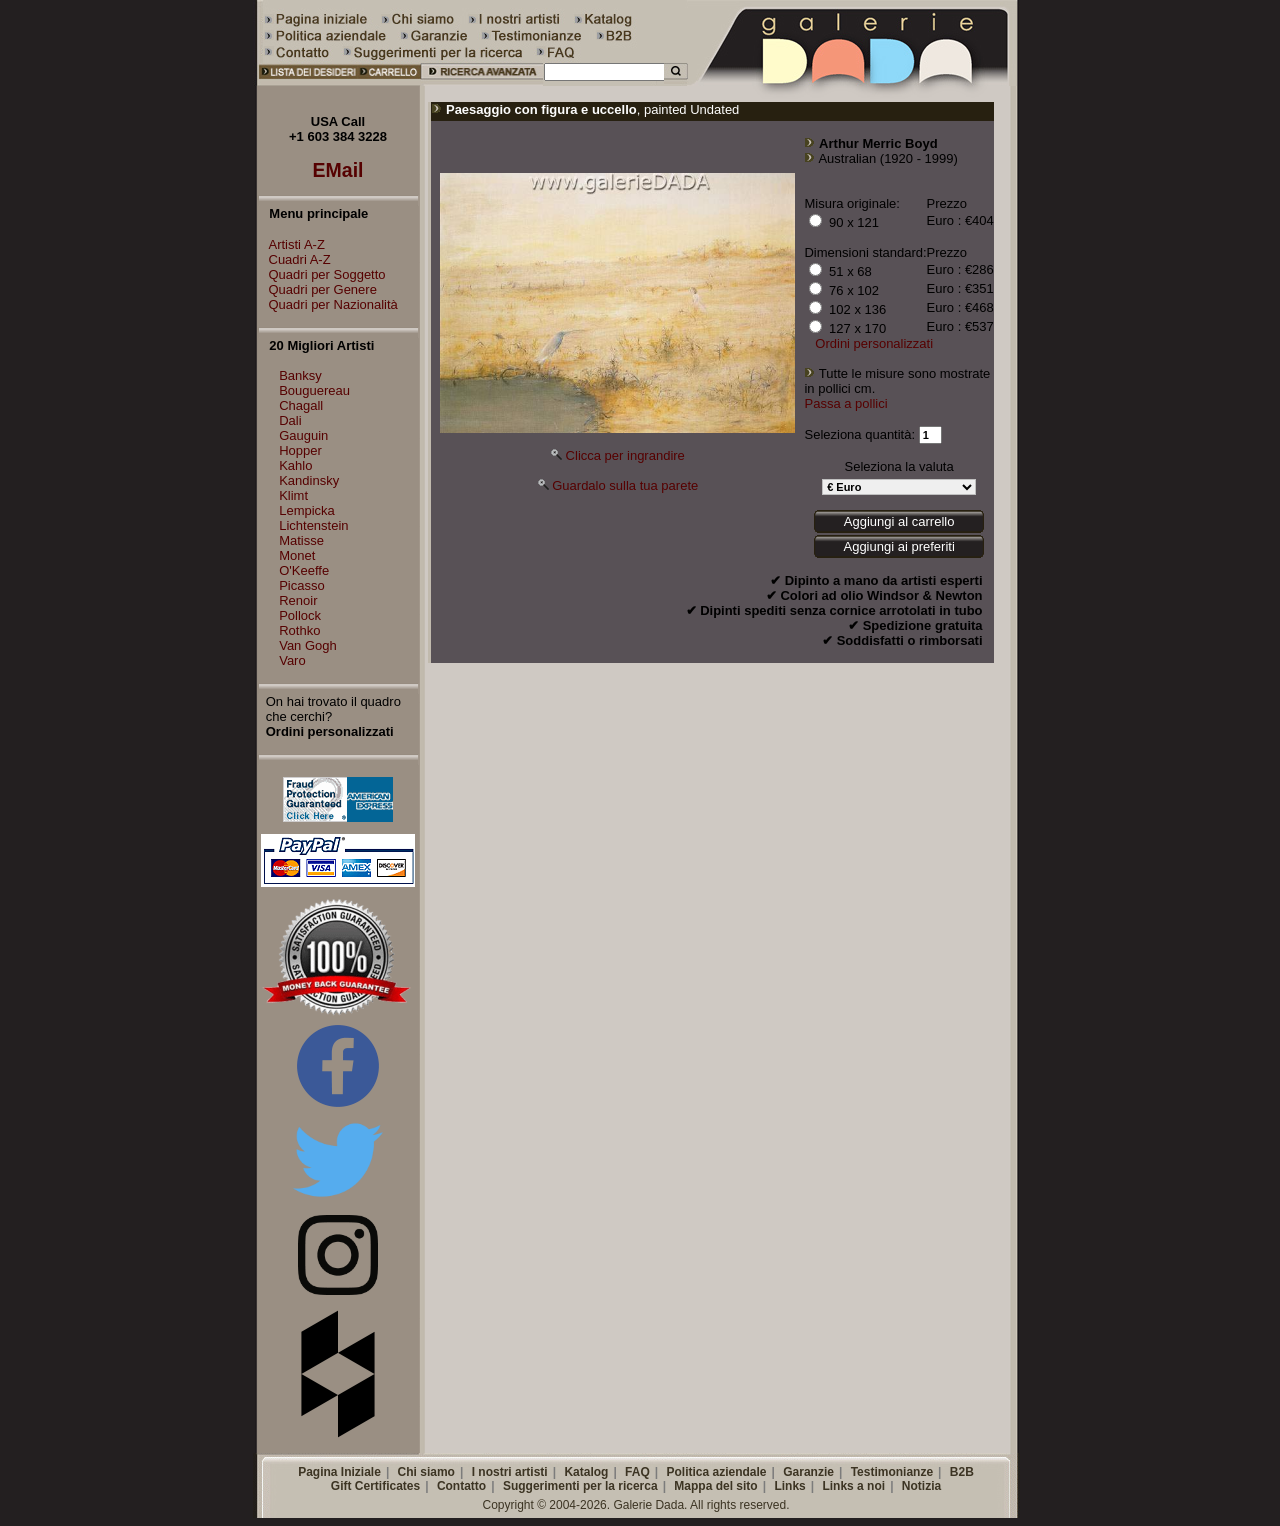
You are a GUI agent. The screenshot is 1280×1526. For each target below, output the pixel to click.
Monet (297, 555)
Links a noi (853, 1486)
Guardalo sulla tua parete (625, 485)
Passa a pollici (845, 403)
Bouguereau (314, 390)
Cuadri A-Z (295, 259)
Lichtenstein (313, 525)
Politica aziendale (716, 1472)
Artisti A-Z (292, 244)
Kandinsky (309, 480)
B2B (962, 1472)
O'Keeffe (304, 570)
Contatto (461, 1486)
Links (789, 1486)
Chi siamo (426, 1472)
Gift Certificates (375, 1486)
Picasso (302, 585)
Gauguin (303, 435)
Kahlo (295, 465)
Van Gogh (308, 645)
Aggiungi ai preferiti (898, 546)
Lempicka (307, 510)
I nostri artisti (510, 1472)
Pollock (300, 615)
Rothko (299, 630)
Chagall (301, 405)
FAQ (637, 1472)
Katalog (586, 1472)
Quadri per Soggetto (322, 274)
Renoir (298, 600)
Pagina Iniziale (339, 1472)
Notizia (921, 1486)
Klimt (293, 495)
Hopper (300, 450)
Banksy (300, 375)
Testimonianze (892, 1472)
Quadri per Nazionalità (328, 304)
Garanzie (808, 1472)
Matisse (301, 540)
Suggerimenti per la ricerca (580, 1486)
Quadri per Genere (318, 289)
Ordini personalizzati (874, 343)
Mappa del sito (715, 1486)
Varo (292, 660)
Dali (290, 420)
